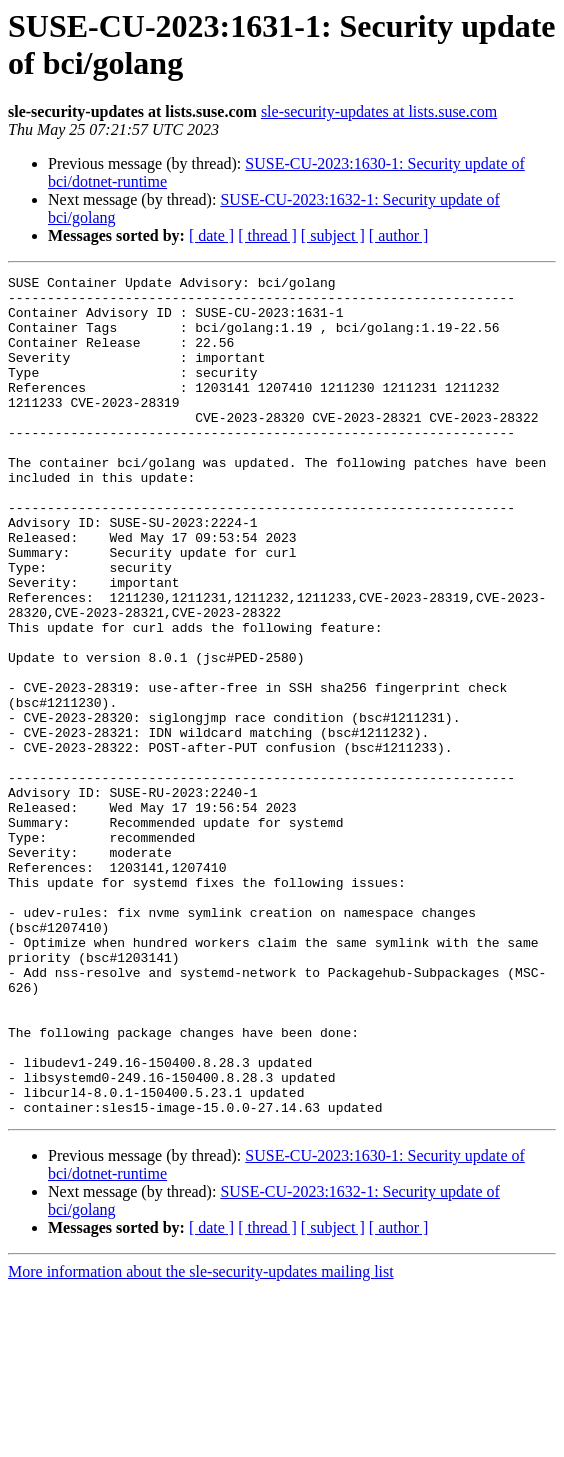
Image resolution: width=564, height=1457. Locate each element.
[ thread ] (267, 235)
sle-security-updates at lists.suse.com (379, 111)
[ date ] (211, 235)
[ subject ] (333, 235)
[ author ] (399, 235)
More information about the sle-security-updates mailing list (201, 1439)
